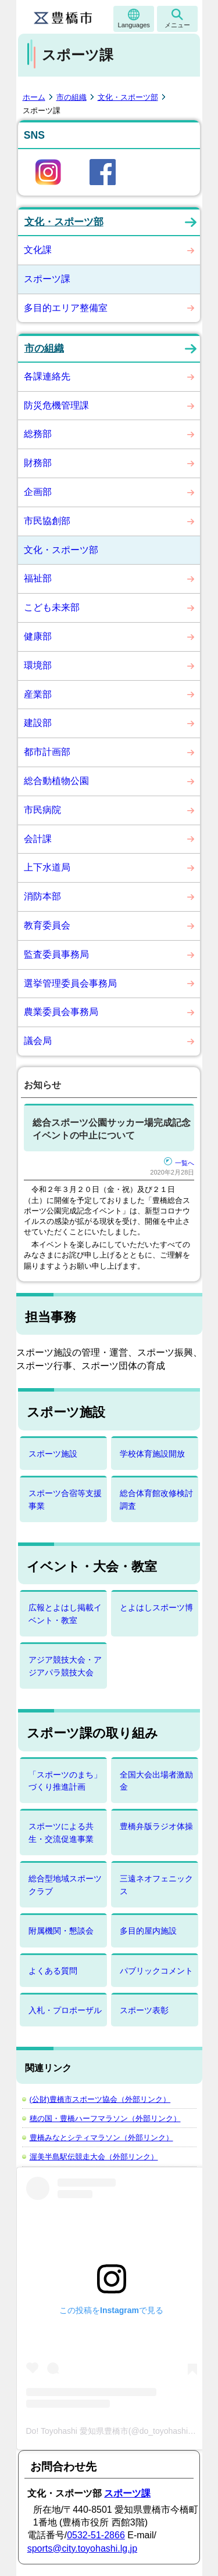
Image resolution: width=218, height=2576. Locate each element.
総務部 (38, 434)
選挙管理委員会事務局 (70, 983)
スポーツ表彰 (144, 2010)
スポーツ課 (47, 279)
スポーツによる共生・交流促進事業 (61, 1832)
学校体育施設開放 (152, 1453)
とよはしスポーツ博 (156, 1607)
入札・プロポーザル (65, 2010)
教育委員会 (47, 925)
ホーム (34, 97)
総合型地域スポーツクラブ (65, 1884)
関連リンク (48, 2068)
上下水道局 (47, 867)
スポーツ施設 (52, 1453)
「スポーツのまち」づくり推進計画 (65, 1780)
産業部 (38, 694)
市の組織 (71, 97)
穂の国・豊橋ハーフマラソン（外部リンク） (105, 2118)
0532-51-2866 (96, 2535)
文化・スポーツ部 (128, 97)
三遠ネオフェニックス (156, 1884)
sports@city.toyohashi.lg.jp (82, 2548)
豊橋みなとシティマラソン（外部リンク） (101, 2137)
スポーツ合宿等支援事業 (65, 1499)
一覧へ (179, 1162)
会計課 (38, 839)
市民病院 (42, 810)
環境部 (38, 665)
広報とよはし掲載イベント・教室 (65, 1613)
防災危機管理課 (56, 405)
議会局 (38, 1041)
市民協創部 (47, 521)
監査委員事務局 (56, 954)
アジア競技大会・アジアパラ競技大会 (65, 1666)
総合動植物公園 (56, 781)
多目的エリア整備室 (66, 308)
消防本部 (42, 896)
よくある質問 (52, 1970)
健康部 (38, 636)
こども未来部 (52, 607)
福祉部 (38, 578)
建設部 (38, 723)
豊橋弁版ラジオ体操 (156, 1826)
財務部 (38, 463)
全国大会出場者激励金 (156, 1780)
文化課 (38, 250)
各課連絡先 (47, 376)
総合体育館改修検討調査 (156, 1499)
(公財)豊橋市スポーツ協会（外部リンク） (100, 2099)
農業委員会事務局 (61, 1012)
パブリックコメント (156, 1970)
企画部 (38, 492)
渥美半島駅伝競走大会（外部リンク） (94, 2156)
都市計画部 (47, 752)
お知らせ (42, 1085)
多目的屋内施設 (148, 1930)
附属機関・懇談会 (61, 1930)
